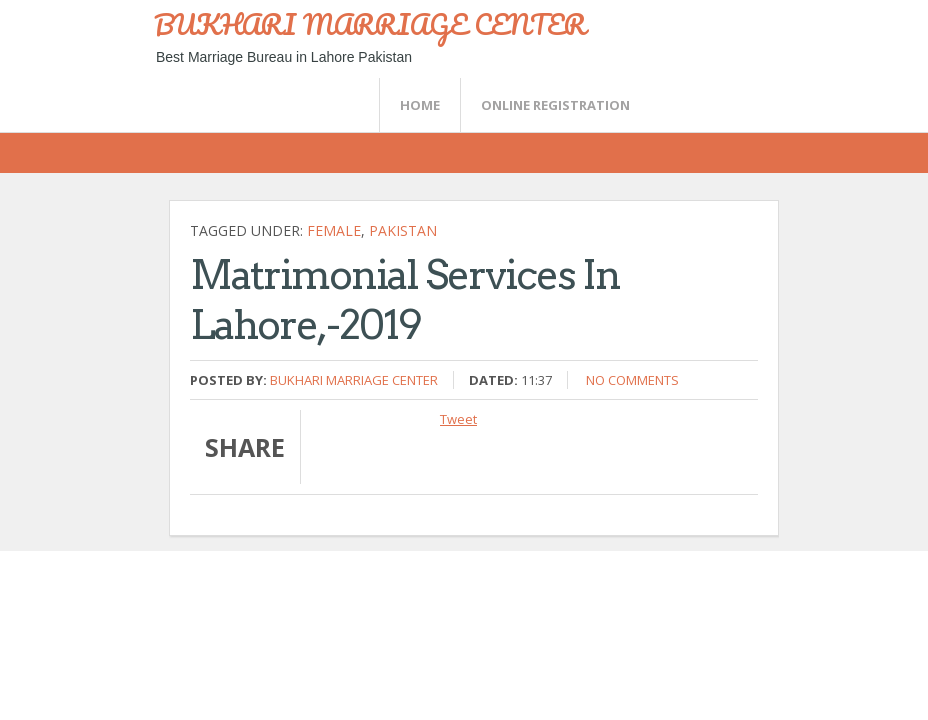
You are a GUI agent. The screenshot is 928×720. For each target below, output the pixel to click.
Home (420, 105)
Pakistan (403, 230)
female (334, 230)
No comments (632, 380)
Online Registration (555, 105)
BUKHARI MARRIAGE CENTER (370, 24)
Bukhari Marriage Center (354, 380)
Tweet (458, 419)
